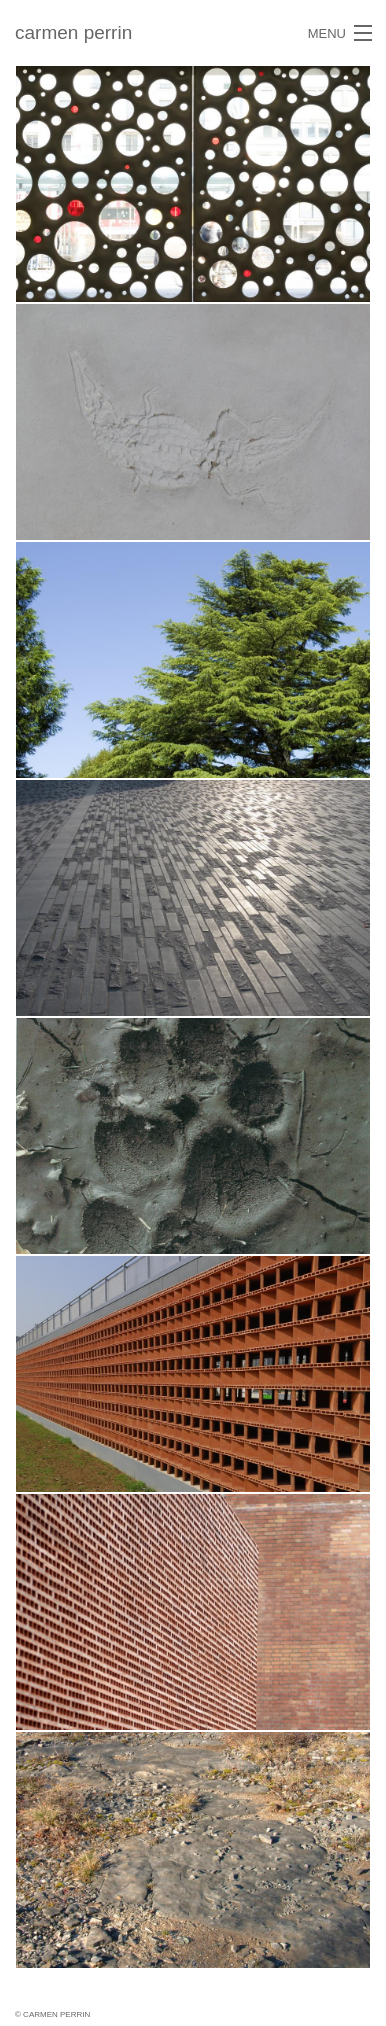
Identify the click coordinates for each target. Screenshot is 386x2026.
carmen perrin (73, 32)
